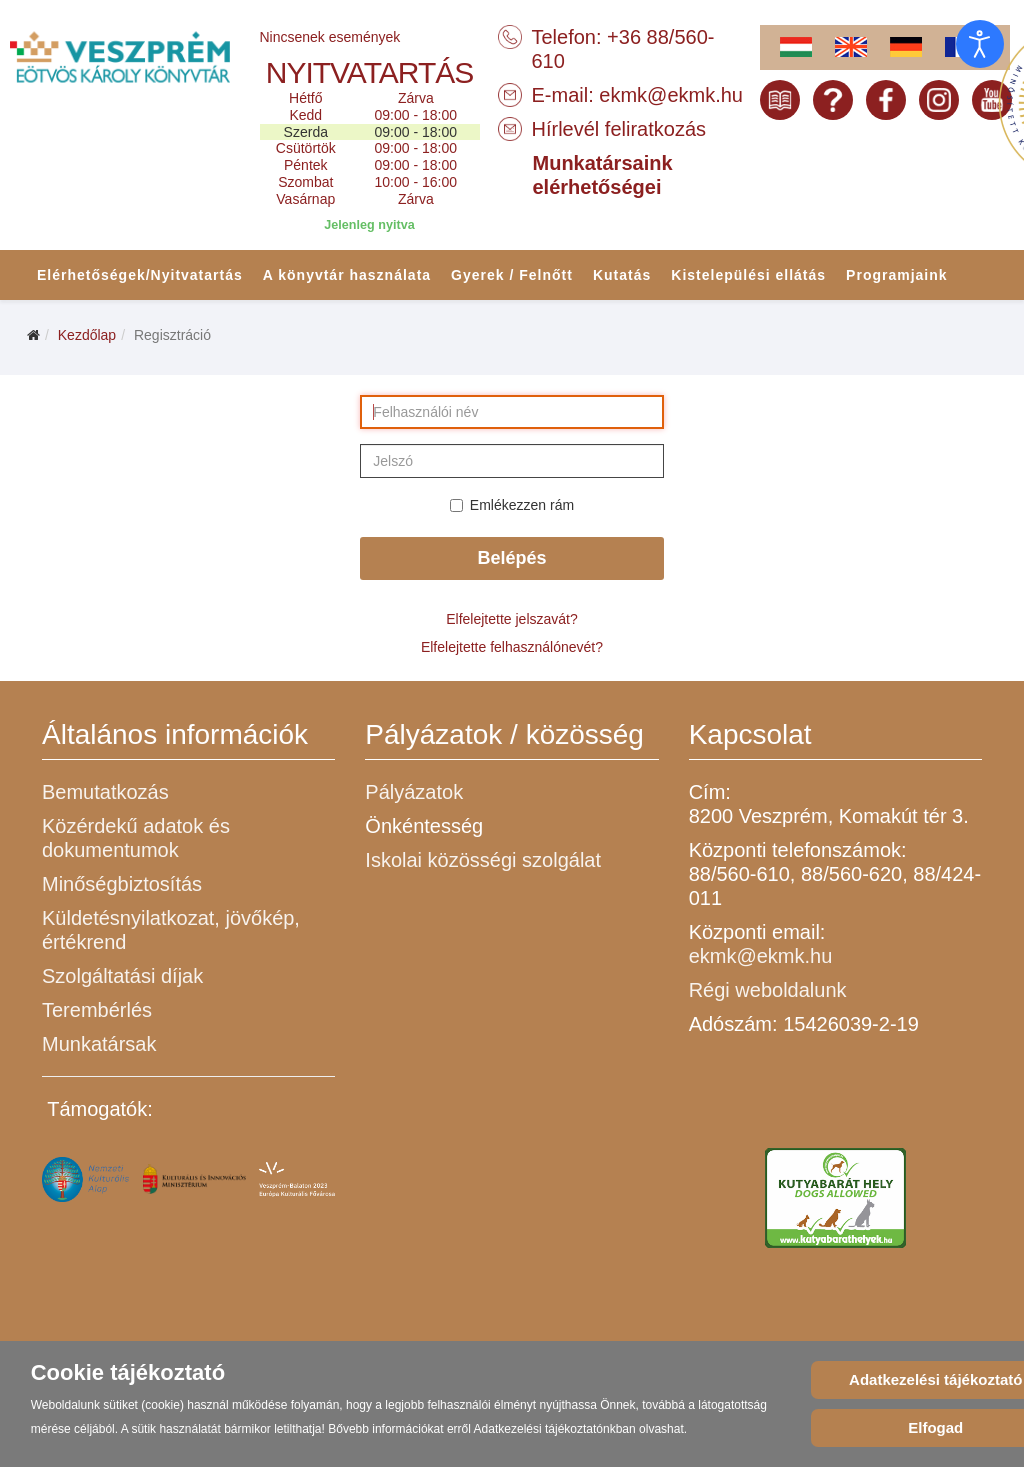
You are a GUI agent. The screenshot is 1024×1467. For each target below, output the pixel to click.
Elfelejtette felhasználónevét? (512, 647)
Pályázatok (414, 792)
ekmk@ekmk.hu (671, 95)
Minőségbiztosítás (122, 884)
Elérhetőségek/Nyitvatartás (140, 275)
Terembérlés (97, 1010)
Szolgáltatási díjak (122, 976)
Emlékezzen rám (512, 505)
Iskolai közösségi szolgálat (483, 860)
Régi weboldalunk (768, 990)
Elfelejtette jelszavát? (512, 619)
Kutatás (622, 275)
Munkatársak (99, 1044)
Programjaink (896, 275)
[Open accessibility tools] (980, 44)
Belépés (511, 558)
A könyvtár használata (347, 275)
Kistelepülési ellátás (748, 275)
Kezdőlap (87, 335)
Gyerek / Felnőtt (512, 275)
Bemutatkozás (105, 792)
